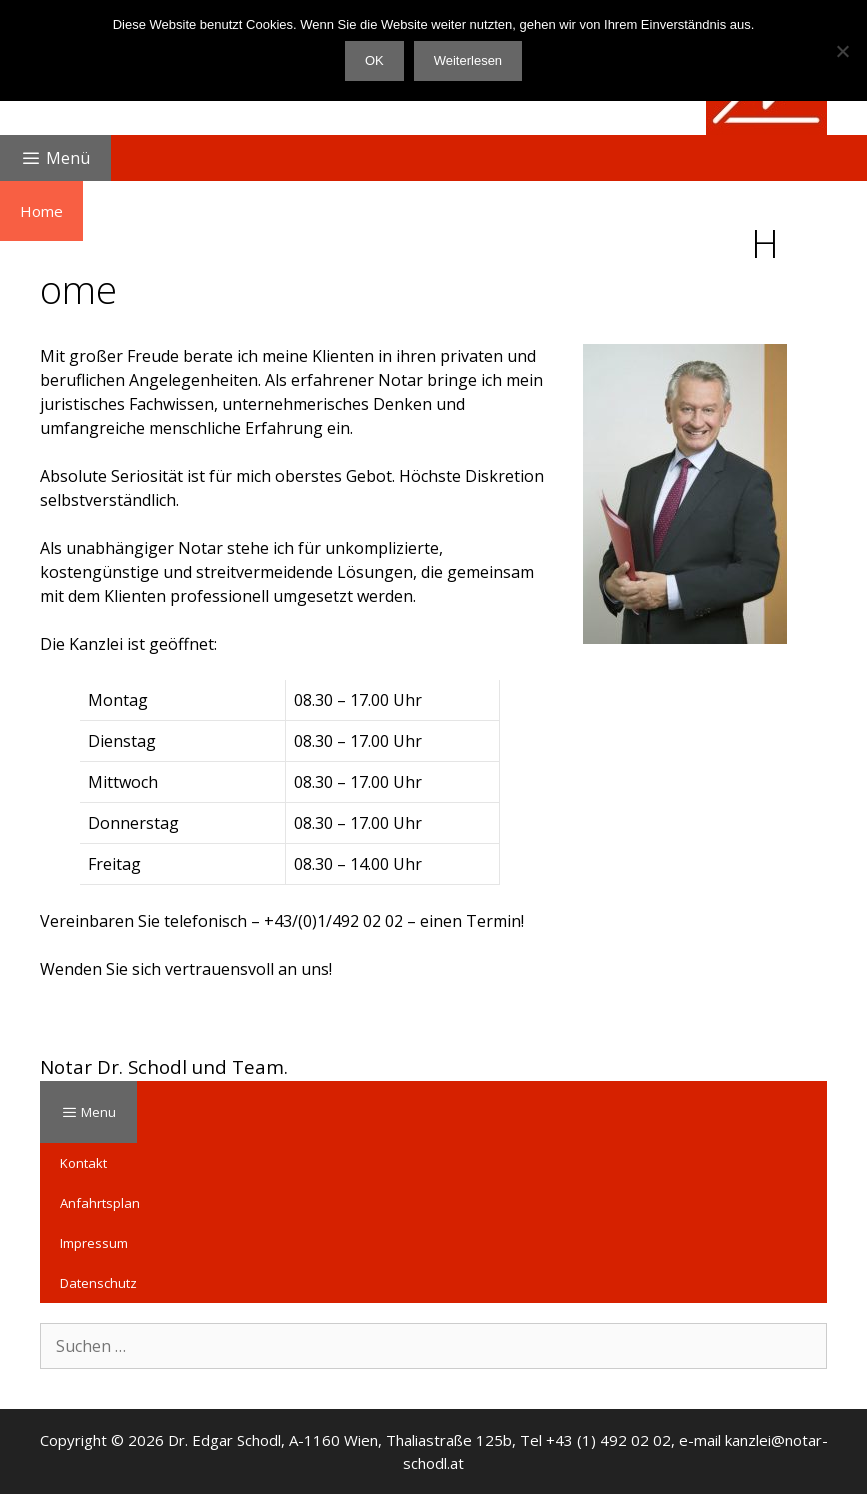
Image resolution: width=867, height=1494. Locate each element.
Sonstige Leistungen (661, 211)
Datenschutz (98, 1283)
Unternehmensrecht (481, 211)
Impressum (94, 1243)
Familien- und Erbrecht (180, 211)
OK (374, 60)
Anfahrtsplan (100, 1203)
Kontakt (83, 1163)
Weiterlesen (468, 60)
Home (41, 211)
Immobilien (334, 211)
